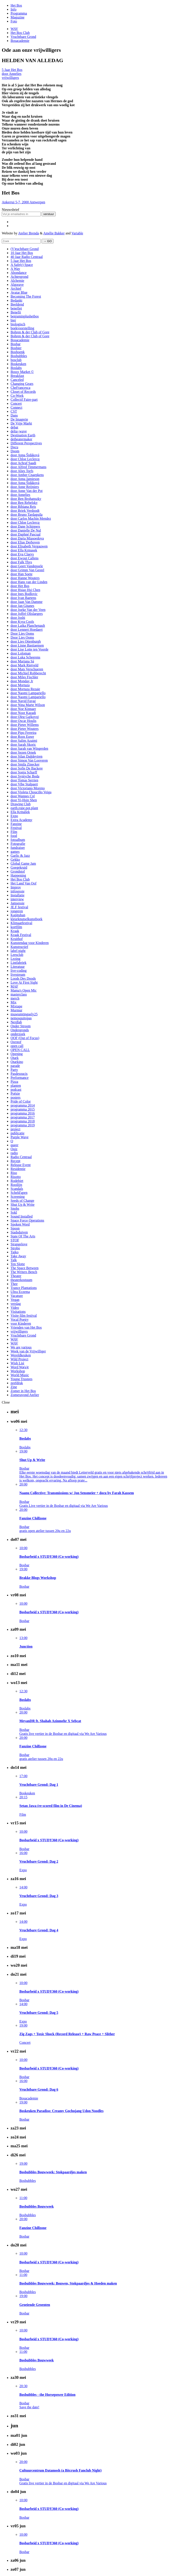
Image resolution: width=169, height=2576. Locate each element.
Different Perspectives (26, 443)
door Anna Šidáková (25, 455)
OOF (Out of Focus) (25, 1038)
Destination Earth (23, 435)
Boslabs (16, 368)
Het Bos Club (20, 879)
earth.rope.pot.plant (24, 808)
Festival (16, 828)
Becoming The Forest (26, 296)
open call (17, 1046)
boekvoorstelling (22, 328)
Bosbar (15, 344)
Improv (16, 887)
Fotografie (18, 844)
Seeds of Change (22, 1200)
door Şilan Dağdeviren (26, 756)
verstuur (48, 214)
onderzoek (18, 1034)
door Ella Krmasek (24, 550)
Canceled (17, 380)
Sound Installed (22, 1216)
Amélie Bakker (53, 233)
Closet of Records (23, 391)
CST (14, 411)
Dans (14, 415)
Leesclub (17, 955)
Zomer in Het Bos (23, 1391)
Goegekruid (19, 867)
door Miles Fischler (24, 677)
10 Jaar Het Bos (22, 253)
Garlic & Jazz (20, 855)
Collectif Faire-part (24, 399)
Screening (18, 1196)
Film (14, 832)
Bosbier (16, 348)
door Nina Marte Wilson (28, 705)
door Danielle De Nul (26, 530)
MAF (14, 986)
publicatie (17, 1133)
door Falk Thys (21, 562)
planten (16, 1085)
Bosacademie (20, 340)
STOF (15, 1240)
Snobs (15, 1208)
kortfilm (16, 927)
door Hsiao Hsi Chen (25, 590)
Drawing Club (21, 804)
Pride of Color (21, 1101)
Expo (14, 816)
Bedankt (16, 300)
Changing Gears (22, 384)
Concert (16, 403)
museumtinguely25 (24, 1014)
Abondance (19, 272)
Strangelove (19, 1244)
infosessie (17, 891)
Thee (14, 1284)
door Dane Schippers (25, 526)
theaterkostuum (21, 1280)
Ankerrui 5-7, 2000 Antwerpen (23, 202)
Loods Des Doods (23, 978)
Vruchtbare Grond (23, 1335)
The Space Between (25, 1268)
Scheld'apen (19, 1192)
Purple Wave (20, 1137)
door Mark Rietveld (24, 665)
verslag (16, 1304)
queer (14, 1145)
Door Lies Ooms (22, 633)
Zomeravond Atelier (25, 1395)
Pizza (14, 1081)
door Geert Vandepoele (27, 566)
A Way (15, 269)
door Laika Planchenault (28, 625)
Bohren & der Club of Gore (30, 332)
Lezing (15, 959)
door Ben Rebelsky (24, 502)
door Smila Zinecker (25, 764)
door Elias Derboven (25, 542)
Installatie (17, 895)
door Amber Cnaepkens (27, 475)
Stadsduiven (19, 1232)
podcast (16, 1089)
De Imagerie (19, 419)
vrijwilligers (10, 78)
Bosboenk (18, 352)
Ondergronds (20, 1030)
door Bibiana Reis (23, 506)
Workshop (18, 1371)
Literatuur (18, 966)
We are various (21, 1347)
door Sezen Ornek (23, 752)
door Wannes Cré (23, 796)
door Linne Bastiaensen (27, 645)
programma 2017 (23, 1117)
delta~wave (19, 431)
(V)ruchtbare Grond (25, 249)
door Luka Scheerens (25, 657)
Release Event (21, 1165)
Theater (16, 1276)
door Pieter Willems (25, 725)
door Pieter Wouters (25, 729)
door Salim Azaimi (24, 740)
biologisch (18, 324)
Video (15, 1307)
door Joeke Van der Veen (28, 610)
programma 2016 (23, 1113)
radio (14, 1153)
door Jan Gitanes (22, 606)
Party (14, 1070)
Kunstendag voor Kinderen (30, 943)
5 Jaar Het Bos (12, 70)
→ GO (47, 241)
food (14, 836)
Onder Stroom (21, 1026)
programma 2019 (23, 1125)
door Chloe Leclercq (25, 459)
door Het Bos (20, 586)
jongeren (17, 911)
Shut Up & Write (23, 1204)
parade (15, 1066)
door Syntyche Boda (25, 776)
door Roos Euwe (22, 736)
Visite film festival (24, 1315)
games (15, 851)
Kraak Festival (21, 935)
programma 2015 (23, 1109)
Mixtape (16, 1006)
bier (13, 320)
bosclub (16, 360)
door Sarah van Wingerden (29, 748)
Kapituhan (18, 915)
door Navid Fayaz (23, 701)
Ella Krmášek (20, 812)
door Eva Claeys (22, 554)
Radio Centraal (21, 1157)
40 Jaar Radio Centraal (27, 257)
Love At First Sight (24, 982)
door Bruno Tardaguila (26, 514)
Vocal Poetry (20, 1319)
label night (18, 951)
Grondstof (18, 871)
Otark (14, 1058)
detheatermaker (21, 439)
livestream (18, 974)
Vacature (17, 1296)
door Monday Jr (22, 681)
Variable (77, 233)
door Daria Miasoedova (27, 538)
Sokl (14, 1212)
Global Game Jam (23, 863)
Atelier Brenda (28, 233)
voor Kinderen (21, 1323)
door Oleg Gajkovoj (25, 717)
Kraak (15, 931)
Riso (14, 1173)
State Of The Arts (23, 1236)
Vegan (15, 1300)
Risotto (16, 1177)
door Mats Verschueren (27, 669)
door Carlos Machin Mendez (31, 518)
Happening (18, 875)
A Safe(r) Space (22, 265)
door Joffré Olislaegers (27, 614)
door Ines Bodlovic (24, 594)
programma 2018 (23, 1121)
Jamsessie (17, 903)
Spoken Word (20, 1224)
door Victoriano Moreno (28, 788)
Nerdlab (16, 1022)
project (15, 1129)
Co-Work (17, 395)
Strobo (15, 1248)
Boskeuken (18, 364)
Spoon (15, 1228)
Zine (14, 1387)
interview (17, 899)
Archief (16, 288)
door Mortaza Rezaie (25, 689)
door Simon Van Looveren (29, 760)
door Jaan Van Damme (26, 602)
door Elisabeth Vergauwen (29, 546)
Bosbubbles (19, 356)
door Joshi (18, 617)
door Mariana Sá (22, 661)
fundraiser (18, 847)
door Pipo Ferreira (23, 732)
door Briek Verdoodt (25, 510)
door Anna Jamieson (25, 479)
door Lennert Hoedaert (27, 629)
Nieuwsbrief (10, 209)
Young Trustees (21, 1379)
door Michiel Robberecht (28, 673)
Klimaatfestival (21, 923)
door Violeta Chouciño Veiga (31, 792)
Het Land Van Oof (23, 883)
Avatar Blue (19, 292)
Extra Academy (21, 820)
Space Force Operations (27, 1220)
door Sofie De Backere (27, 768)
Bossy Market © (22, 372)
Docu (14, 447)
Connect (16, 407)
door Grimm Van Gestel (27, 570)
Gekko (15, 859)
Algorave (17, 284)
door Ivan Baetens (23, 598)
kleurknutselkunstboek (26, 919)
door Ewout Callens (25, 558)
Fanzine (16, 824)
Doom (15, 451)
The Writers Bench (24, 1272)
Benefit (16, 312)
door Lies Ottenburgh (26, 641)
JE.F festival (19, 907)
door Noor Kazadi (23, 713)
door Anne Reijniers (25, 487)
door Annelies (11, 74)
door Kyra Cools (22, 621)
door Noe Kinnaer (23, 709)
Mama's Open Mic (24, 990)
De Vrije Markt (21, 423)
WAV (14, 1339)
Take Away (18, 1256)
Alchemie (17, 280)
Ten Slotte (18, 1264)
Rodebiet (17, 1181)
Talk (14, 1260)
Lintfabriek (18, 962)
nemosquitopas (21, 1018)
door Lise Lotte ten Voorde (29, 649)
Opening (17, 1054)
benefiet (16, 308)
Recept (15, 1161)
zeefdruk (17, 1383)
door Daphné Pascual (25, 534)
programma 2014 (23, 1105)
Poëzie (15, 1093)
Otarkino (17, 1062)
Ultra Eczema (20, 1292)
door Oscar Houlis (23, 721)
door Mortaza (20, 685)
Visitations (18, 1311)
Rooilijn (16, 1185)
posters (15, 1097)
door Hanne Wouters (25, 578)
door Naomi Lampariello (28, 693)
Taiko (14, 1252)
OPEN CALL (20, 1050)
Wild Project (19, 1359)
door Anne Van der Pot (26, 491)
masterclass (19, 994)
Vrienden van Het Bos (26, 1327)
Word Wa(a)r (20, 1367)
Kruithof (17, 939)
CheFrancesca (20, 387)
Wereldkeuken (21, 1355)
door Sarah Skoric (23, 744)
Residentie (18, 1169)
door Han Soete (22, 574)
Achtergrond (19, 276)
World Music (20, 1375)
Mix (14, 1002)
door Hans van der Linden (29, 582)
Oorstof (16, 1042)
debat (14, 427)
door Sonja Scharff (24, 772)
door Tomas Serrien (24, 780)
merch (15, 998)
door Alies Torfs (22, 471)
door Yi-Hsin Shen (24, 800)
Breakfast (17, 376)
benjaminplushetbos (25, 316)
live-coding (19, 970)
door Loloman (21, 653)
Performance (20, 1077)
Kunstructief (19, 947)
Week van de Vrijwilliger (28, 1351)
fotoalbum (18, 840)
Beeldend (17, 304)
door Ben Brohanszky (26, 499)
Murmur (16, 1010)
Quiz (14, 1149)
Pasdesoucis (19, 1074)
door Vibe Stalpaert (24, 784)
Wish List (17, 1363)
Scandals (17, 1189)
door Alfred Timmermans (28, 467)
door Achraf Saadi (23, 463)
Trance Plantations (24, 1288)
